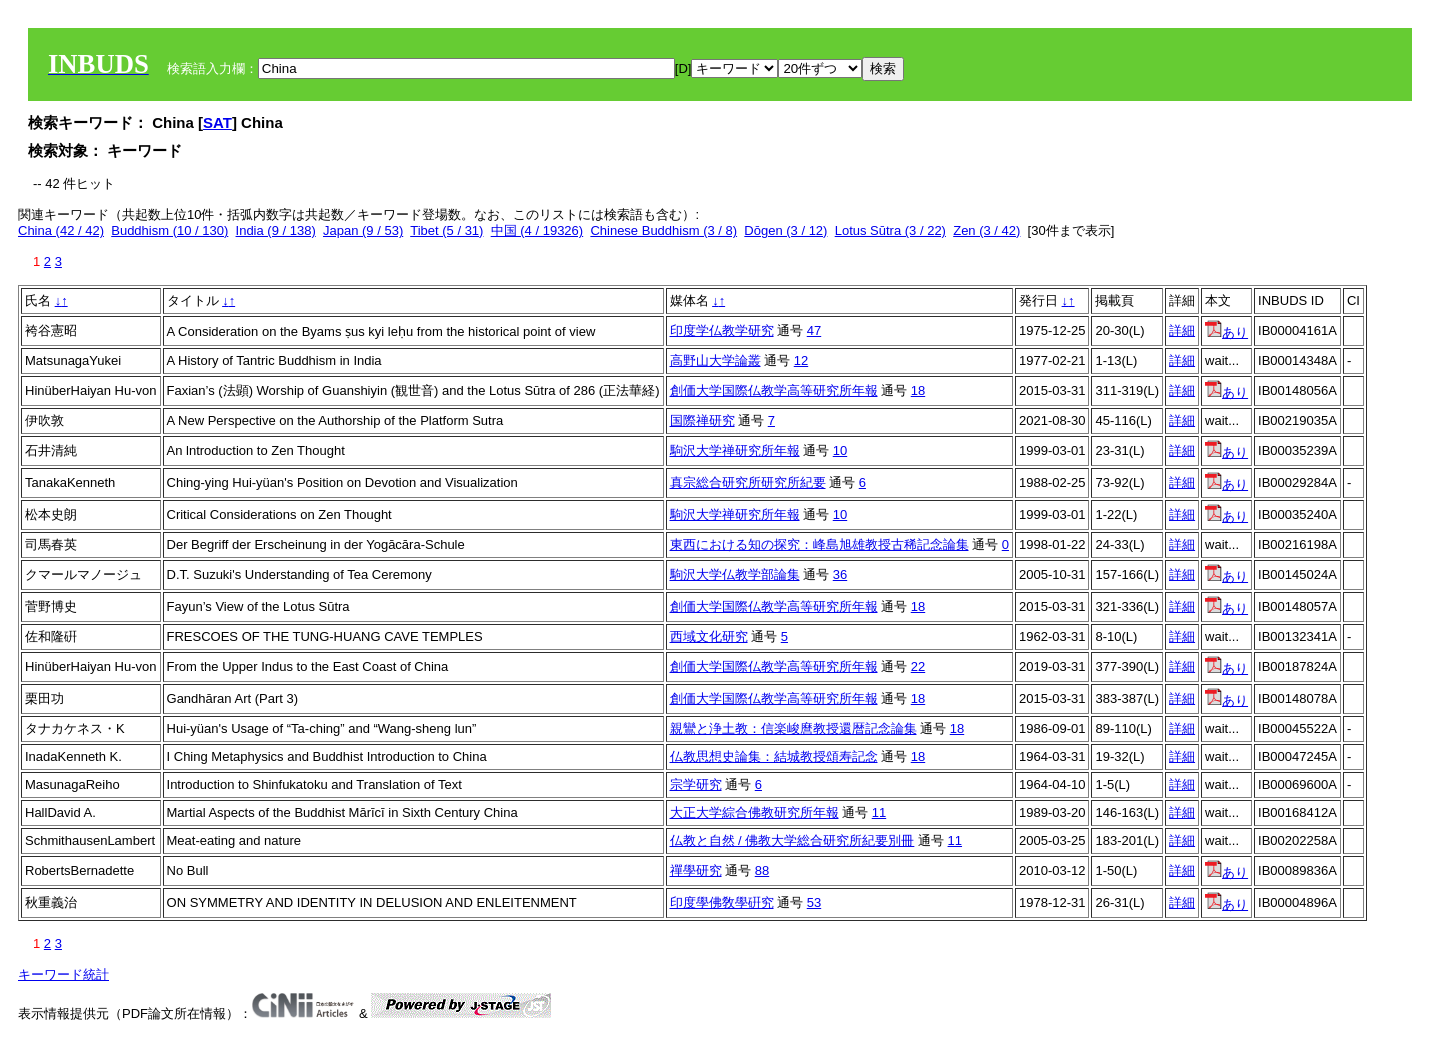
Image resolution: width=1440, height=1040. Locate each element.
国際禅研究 (702, 420)
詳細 (1182, 330)
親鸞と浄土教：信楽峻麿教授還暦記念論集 (793, 728)
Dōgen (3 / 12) (785, 230)
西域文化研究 (709, 636)
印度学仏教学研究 (722, 330)
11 (879, 812)
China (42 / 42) (61, 230)
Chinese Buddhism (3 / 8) (663, 230)
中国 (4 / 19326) (537, 230)
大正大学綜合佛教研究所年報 (754, 812)
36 (840, 574)
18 (918, 390)
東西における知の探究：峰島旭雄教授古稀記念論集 (819, 544)
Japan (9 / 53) (363, 230)
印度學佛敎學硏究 (722, 902)
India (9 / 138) (276, 230)
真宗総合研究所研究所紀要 (748, 482)
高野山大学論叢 (715, 360)
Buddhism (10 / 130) (169, 230)
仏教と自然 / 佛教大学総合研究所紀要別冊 (792, 840)
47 (814, 330)
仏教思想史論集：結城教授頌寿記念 (774, 756)
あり (1226, 332)
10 (840, 450)
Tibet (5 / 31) (446, 230)
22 (918, 666)
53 (814, 902)
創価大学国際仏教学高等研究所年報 (774, 390)
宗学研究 (696, 784)
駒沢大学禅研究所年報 (735, 450)
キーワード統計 (63, 974)
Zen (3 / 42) (986, 230)
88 (762, 870)
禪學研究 (696, 870)
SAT (217, 122)
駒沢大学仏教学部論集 (735, 574)
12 (801, 360)
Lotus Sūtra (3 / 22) (890, 230)
